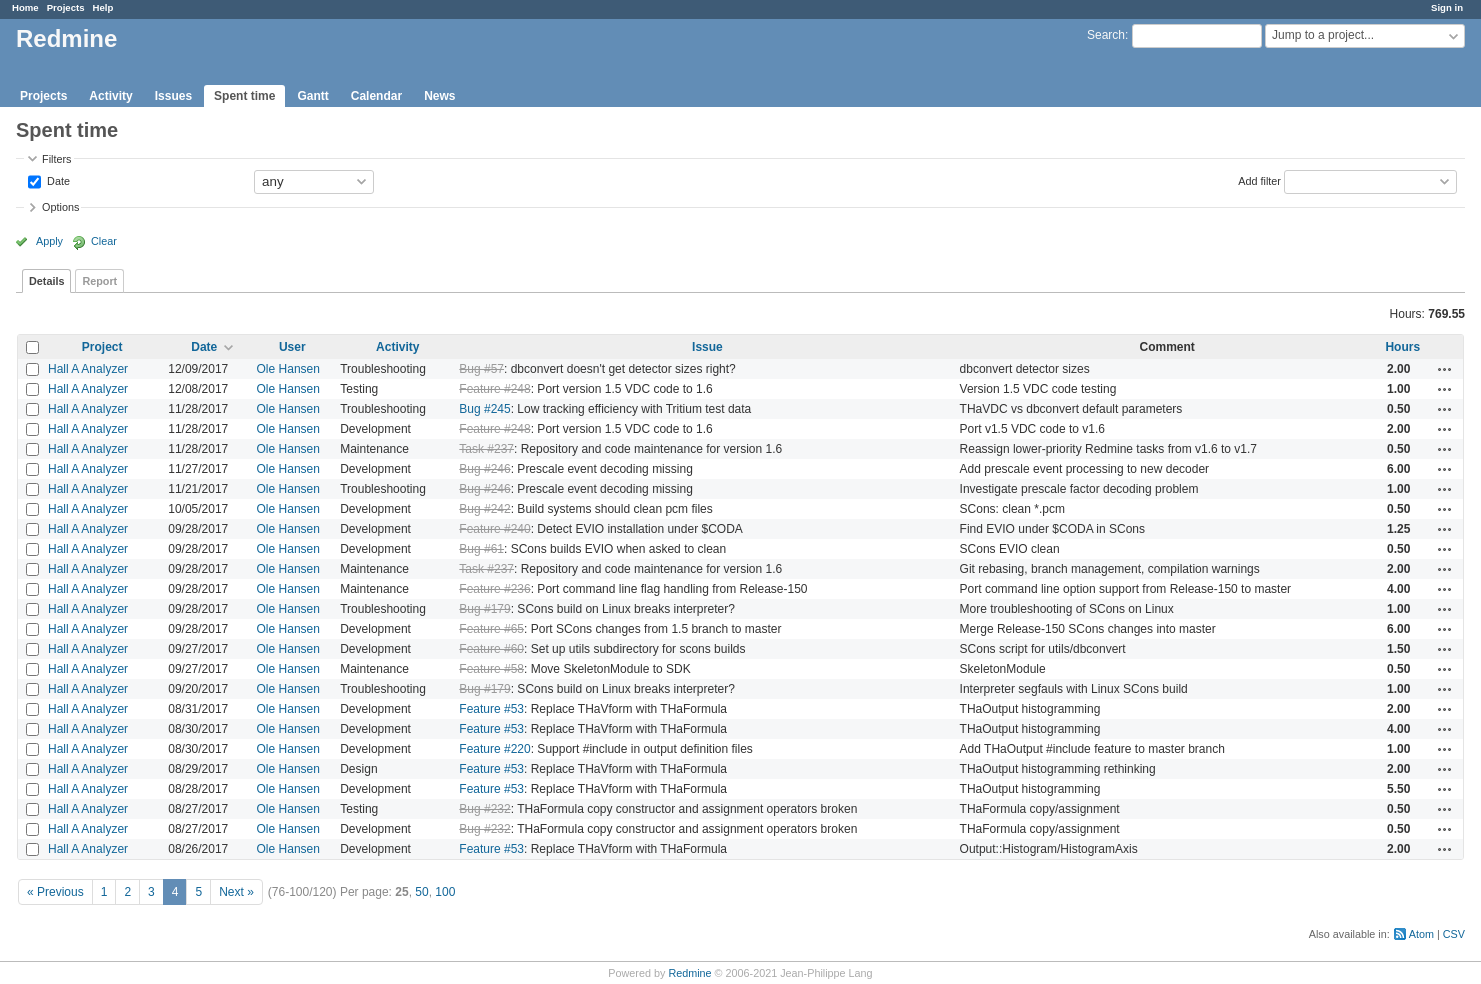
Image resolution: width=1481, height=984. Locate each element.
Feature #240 (494, 529)
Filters (56, 159)
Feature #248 (494, 389)
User (292, 347)
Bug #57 (481, 369)
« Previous (55, 892)
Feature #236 (494, 589)
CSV (1454, 934)
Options (60, 207)
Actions (1445, 369)
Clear (104, 241)
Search (1106, 35)
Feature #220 (494, 749)
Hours (1402, 347)
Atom (1421, 934)
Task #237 (486, 449)
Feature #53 (491, 709)
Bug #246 (484, 469)
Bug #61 (481, 549)
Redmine (689, 973)
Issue (707, 347)
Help (103, 7)
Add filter (1259, 180)
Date (57, 180)
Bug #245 (484, 409)
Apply (49, 241)
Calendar (376, 96)
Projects (66, 7)
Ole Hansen (288, 369)
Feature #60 (491, 649)
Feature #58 (491, 669)
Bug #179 (484, 609)
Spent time (244, 96)
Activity (110, 96)
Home (25, 7)
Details (46, 281)
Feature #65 (491, 629)
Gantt (312, 96)
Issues (173, 96)
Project (102, 347)
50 (421, 892)
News (439, 96)
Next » (236, 892)
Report (99, 281)
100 (445, 892)
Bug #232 (484, 809)
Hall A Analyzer (88, 369)
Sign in (1447, 7)
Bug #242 (484, 509)
